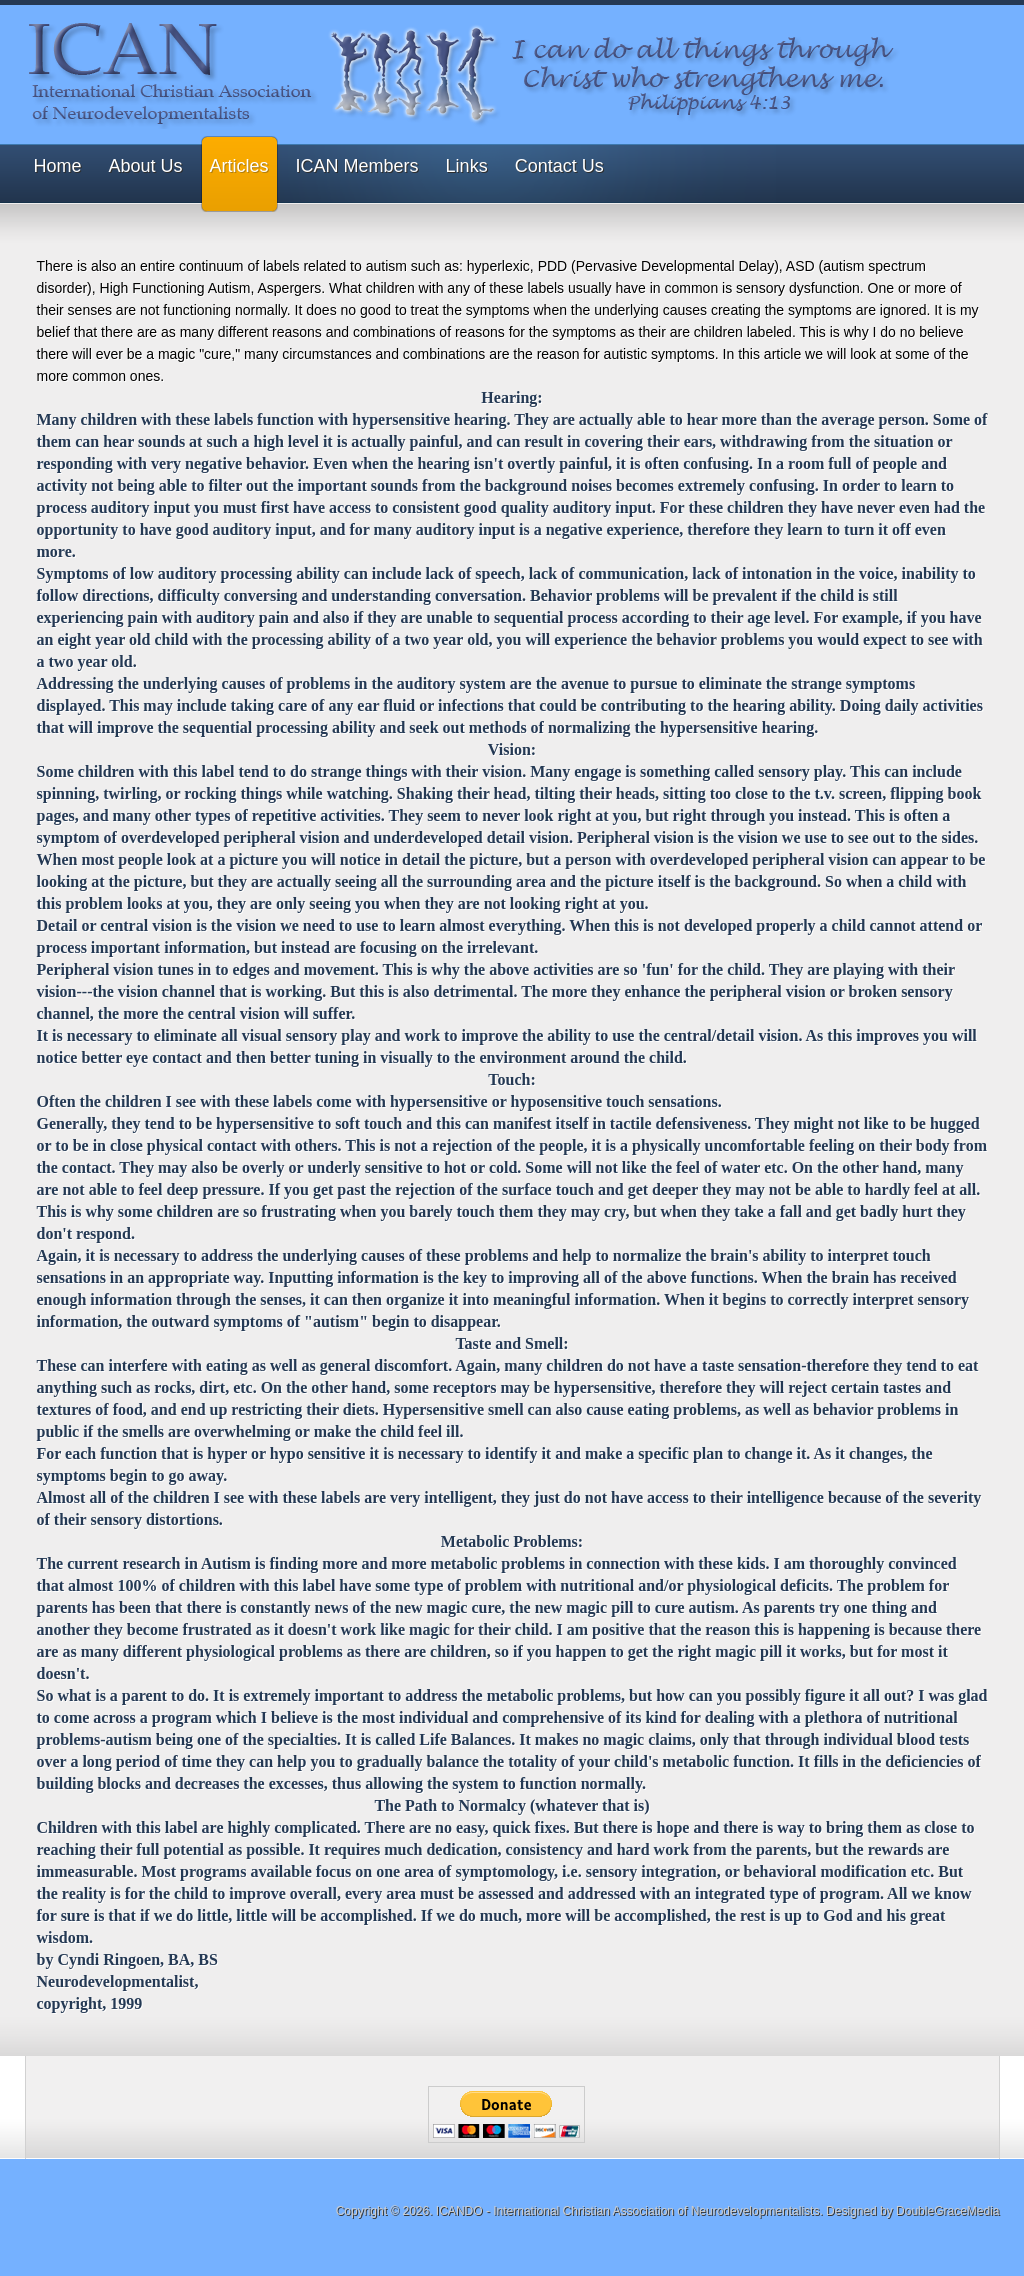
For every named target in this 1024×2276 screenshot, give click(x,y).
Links (467, 166)
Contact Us (559, 166)
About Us (146, 166)
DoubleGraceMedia (947, 2211)
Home (58, 166)
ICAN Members (357, 166)
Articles (239, 166)
